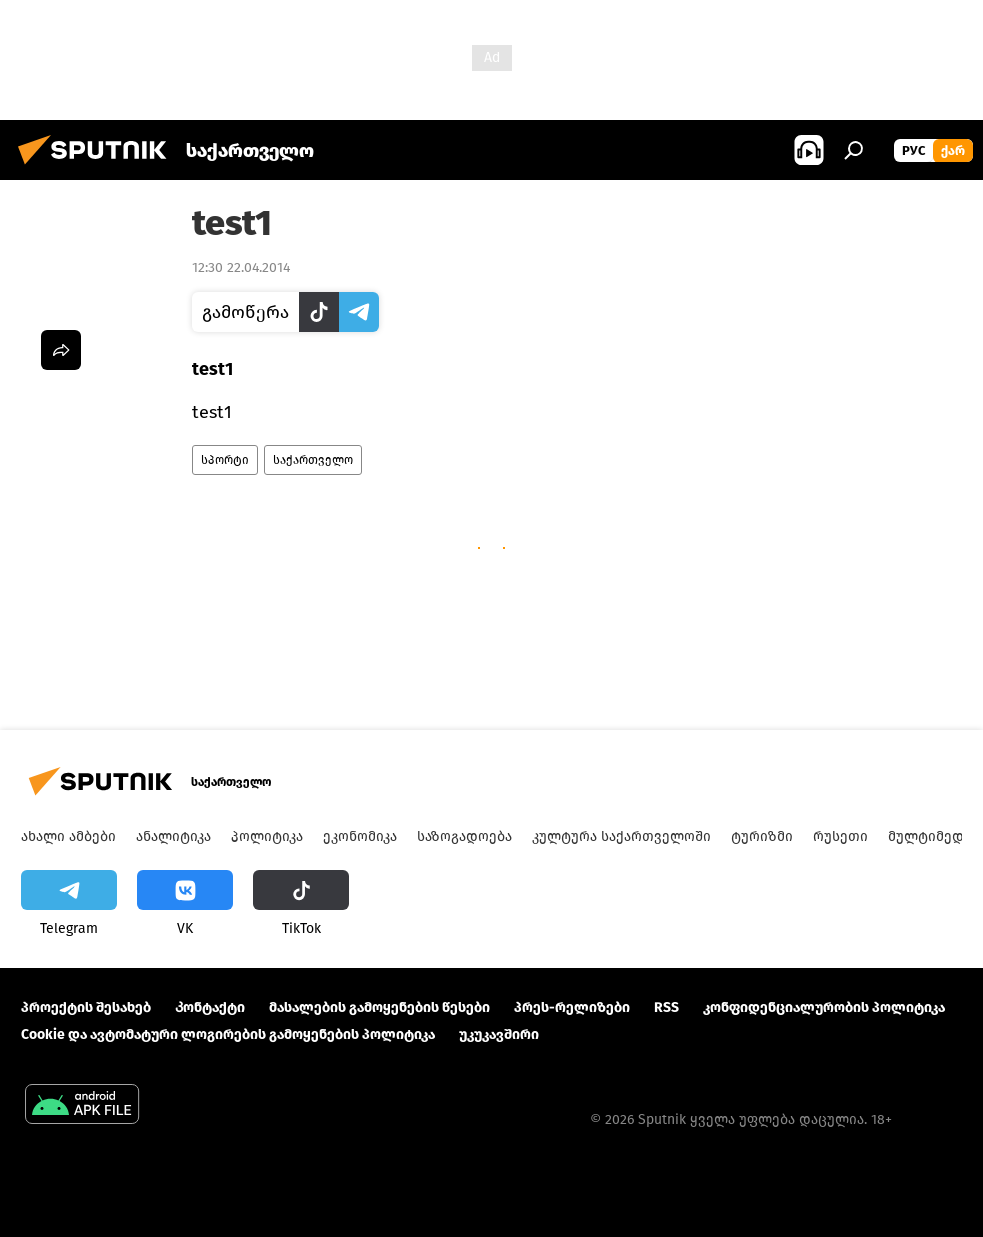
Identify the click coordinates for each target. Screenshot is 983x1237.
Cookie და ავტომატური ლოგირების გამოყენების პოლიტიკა (228, 1034)
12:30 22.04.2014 (241, 267)
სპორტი (225, 460)
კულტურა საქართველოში (621, 836)
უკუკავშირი (499, 1034)
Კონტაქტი (210, 1007)
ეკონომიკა (360, 836)
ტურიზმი (762, 836)
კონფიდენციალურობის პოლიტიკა (824, 1007)
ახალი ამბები (68, 836)
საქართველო (313, 460)
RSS (666, 1007)
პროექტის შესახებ (86, 1007)
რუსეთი (840, 836)
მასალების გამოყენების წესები (379, 1007)
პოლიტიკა (267, 836)
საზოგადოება (464, 836)
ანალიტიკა (173, 836)
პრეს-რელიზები (572, 1007)
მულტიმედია (933, 836)
